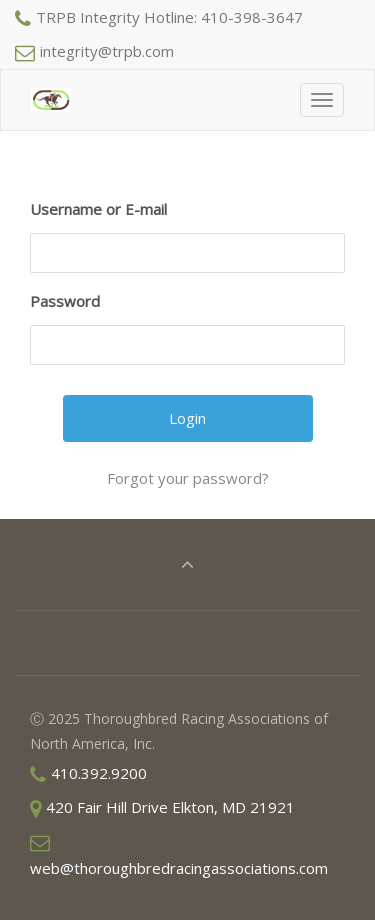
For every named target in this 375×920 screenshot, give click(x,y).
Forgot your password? (188, 478)
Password (65, 301)
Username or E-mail (98, 209)
